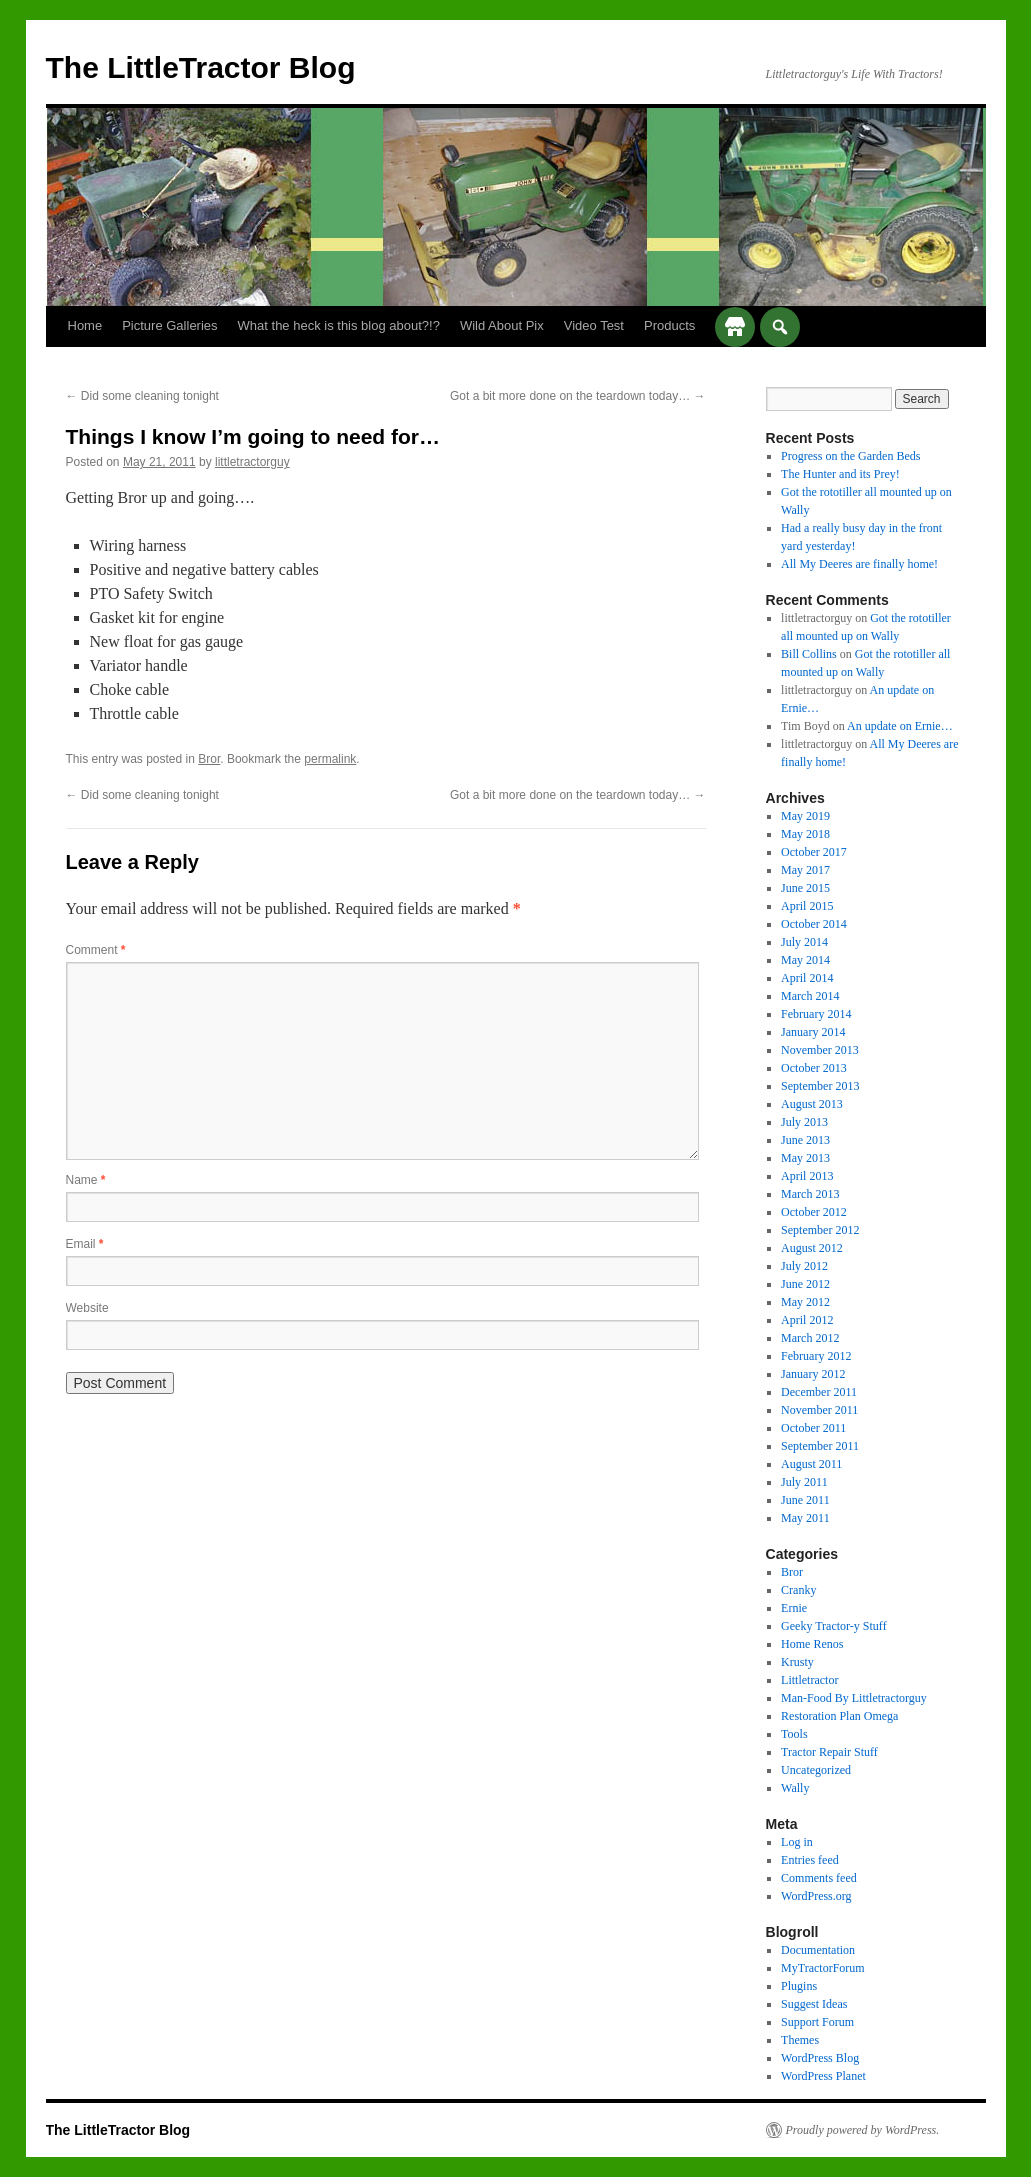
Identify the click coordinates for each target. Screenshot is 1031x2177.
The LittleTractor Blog (201, 67)
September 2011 (820, 1446)
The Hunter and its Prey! (840, 474)
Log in (797, 1842)
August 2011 (811, 1464)
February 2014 (816, 1014)
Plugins (799, 1986)
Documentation (818, 1950)
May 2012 (805, 1302)
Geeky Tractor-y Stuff (834, 1626)
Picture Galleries (169, 325)
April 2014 (807, 978)
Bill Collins (809, 654)
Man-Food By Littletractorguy (854, 1698)
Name (86, 1180)
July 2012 (804, 1266)
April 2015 (807, 906)
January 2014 (813, 1032)
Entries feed (810, 1860)
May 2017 (805, 870)
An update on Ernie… (900, 726)
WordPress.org (816, 1896)
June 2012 (805, 1284)
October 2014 (814, 924)
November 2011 (819, 1410)
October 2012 (814, 1212)
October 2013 (814, 1068)
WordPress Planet (823, 2076)
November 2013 (820, 1050)
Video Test (594, 325)
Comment (96, 950)
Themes (800, 2040)
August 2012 (812, 1248)
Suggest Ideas (814, 2004)
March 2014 (810, 996)
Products (669, 325)
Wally (795, 1788)
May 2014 (805, 960)
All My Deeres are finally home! (859, 564)
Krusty (797, 1662)
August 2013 (812, 1104)
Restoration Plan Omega (839, 1716)
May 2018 (805, 834)
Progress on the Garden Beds (850, 456)
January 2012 (813, 1374)
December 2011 (819, 1392)
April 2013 (807, 1176)
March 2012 (810, 1338)
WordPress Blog (820, 2058)
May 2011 (805, 1518)
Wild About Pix (502, 325)
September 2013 (820, 1086)
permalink (330, 759)
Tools (794, 1734)
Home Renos (812, 1644)
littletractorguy (252, 462)
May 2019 (805, 816)
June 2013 (805, 1140)
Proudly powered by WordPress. (863, 2130)
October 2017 (814, 852)
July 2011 (804, 1482)
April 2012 (807, 1320)
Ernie (794, 1608)
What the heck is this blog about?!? (339, 325)
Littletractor (809, 1680)
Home (85, 325)
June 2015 (805, 888)
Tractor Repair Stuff (829, 1752)
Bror (209, 759)
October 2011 (813, 1428)
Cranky (798, 1590)
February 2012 (816, 1356)
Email (85, 1244)
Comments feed (819, 1878)
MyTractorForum (823, 1968)
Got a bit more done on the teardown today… (577, 396)
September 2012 (820, 1230)
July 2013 (804, 1122)
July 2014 (804, 942)
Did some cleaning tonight (142, 396)
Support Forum (817, 2022)
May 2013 (805, 1158)
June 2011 (805, 1500)
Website (87, 1308)
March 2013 (810, 1194)
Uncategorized (816, 1770)
